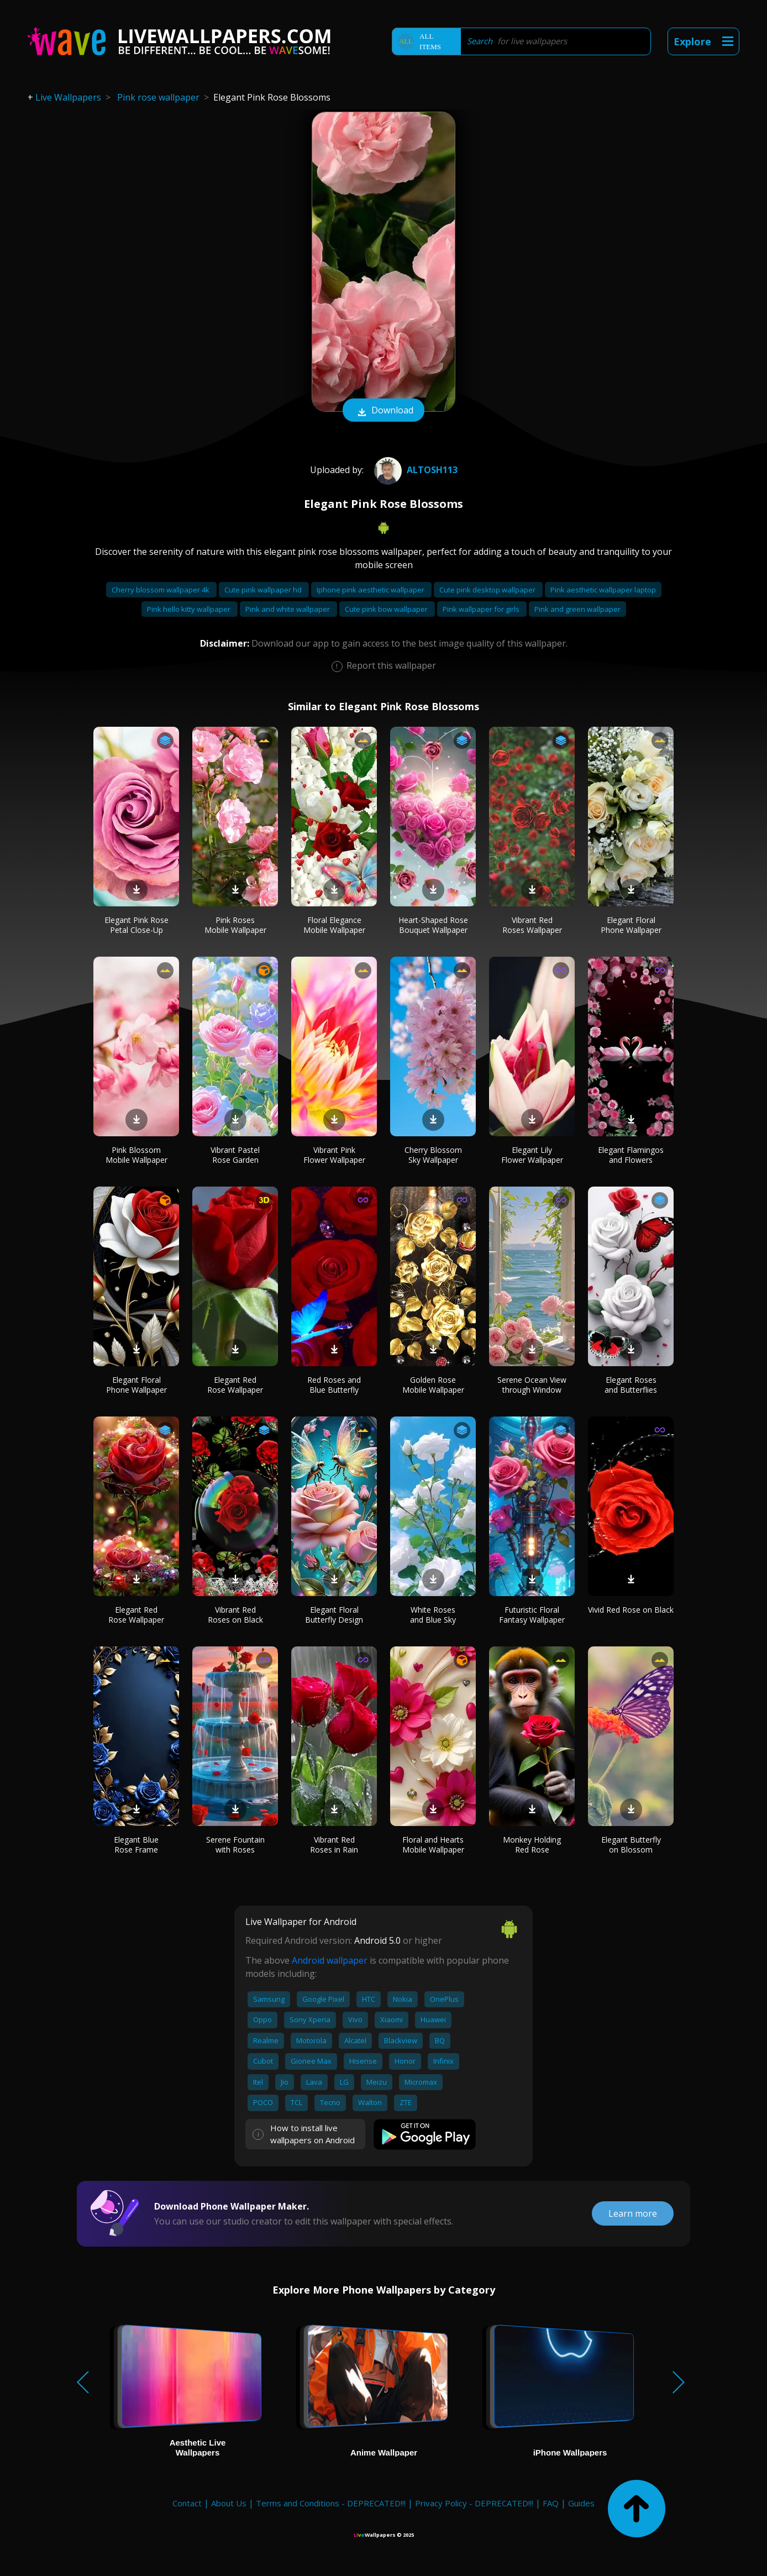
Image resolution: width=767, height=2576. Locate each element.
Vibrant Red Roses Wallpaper (532, 925)
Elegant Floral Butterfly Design (334, 1614)
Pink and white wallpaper (288, 609)
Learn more (632, 2213)
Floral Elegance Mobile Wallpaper (334, 925)
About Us (228, 2503)
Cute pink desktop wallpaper (488, 590)
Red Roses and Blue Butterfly (334, 1384)
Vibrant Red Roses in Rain (334, 1844)
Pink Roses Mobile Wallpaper (235, 925)
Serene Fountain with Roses (235, 1844)
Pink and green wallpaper (577, 609)
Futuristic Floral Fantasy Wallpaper (532, 1614)
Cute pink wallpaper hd (263, 590)
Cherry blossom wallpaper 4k (161, 590)
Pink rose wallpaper (158, 97)
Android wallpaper (329, 1960)
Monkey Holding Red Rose (532, 1844)
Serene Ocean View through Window (531, 1384)
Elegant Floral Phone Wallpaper (631, 925)
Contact (187, 2503)
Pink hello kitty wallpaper (189, 609)
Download (383, 411)
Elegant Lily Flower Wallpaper (532, 1155)
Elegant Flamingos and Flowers (631, 1155)
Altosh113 (414, 470)
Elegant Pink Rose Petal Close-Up (136, 925)
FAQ (551, 2503)
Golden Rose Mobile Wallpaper (433, 1384)
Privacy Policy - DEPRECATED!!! (474, 2503)
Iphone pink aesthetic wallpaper (371, 590)
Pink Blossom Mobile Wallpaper (136, 1155)
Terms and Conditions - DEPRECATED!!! (331, 2503)
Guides (581, 2503)
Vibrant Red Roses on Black (235, 1614)
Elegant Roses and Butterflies (631, 1384)
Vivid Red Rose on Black (631, 1609)
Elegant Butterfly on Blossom (631, 1844)
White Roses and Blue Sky (433, 1614)
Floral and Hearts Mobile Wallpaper (433, 1844)
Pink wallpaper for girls (482, 609)
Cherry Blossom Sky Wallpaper (433, 1155)
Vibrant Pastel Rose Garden (235, 1155)
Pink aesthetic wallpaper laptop (603, 590)
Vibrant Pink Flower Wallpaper (334, 1155)
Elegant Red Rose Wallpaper (235, 1384)
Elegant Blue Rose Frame (136, 1844)
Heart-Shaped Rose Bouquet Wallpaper (433, 925)
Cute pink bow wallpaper (387, 609)
